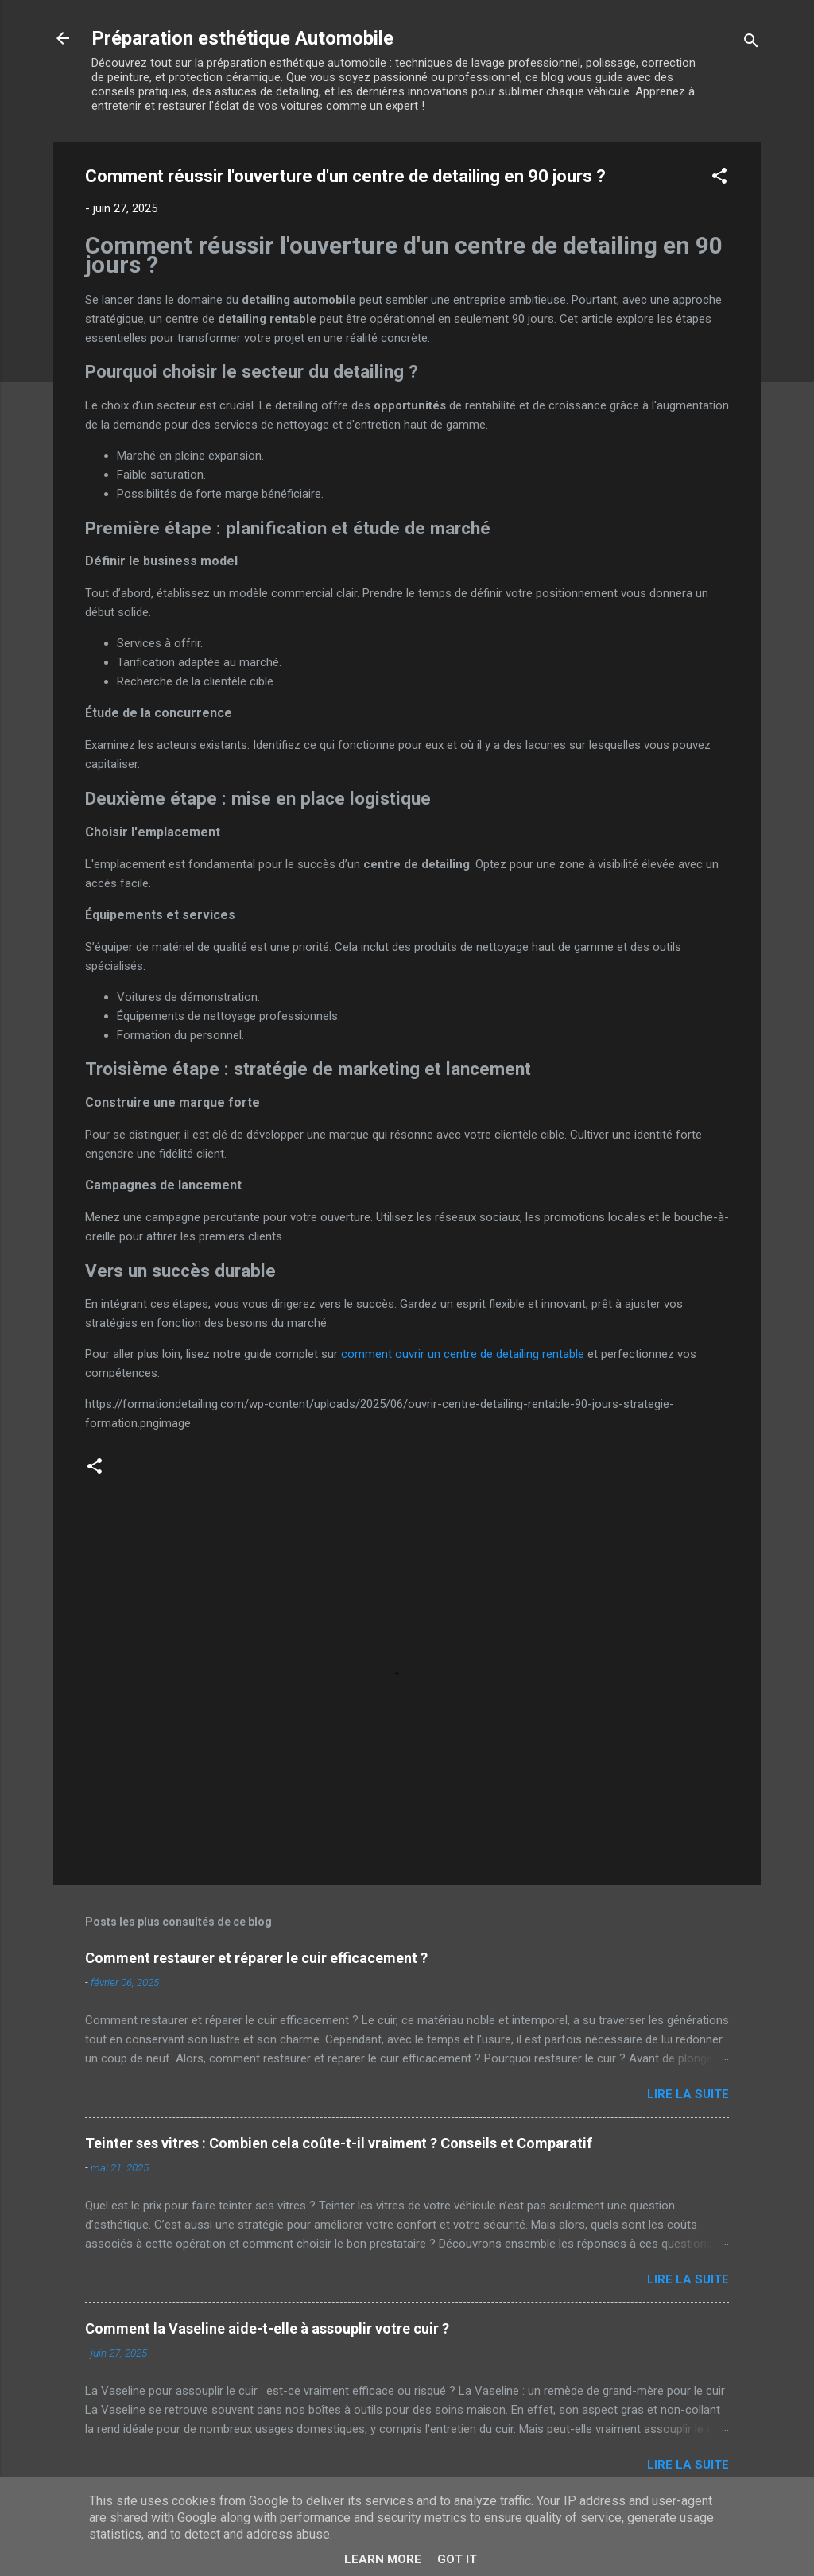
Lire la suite (688, 2094)
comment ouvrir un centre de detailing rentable (462, 1354)
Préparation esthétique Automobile (242, 38)
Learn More (382, 2559)
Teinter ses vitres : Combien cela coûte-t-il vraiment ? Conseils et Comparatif (338, 2143)
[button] (719, 178)
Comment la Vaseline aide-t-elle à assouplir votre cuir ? (267, 2328)
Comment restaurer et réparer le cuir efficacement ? (256, 1957)
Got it (457, 2559)
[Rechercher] (751, 43)
